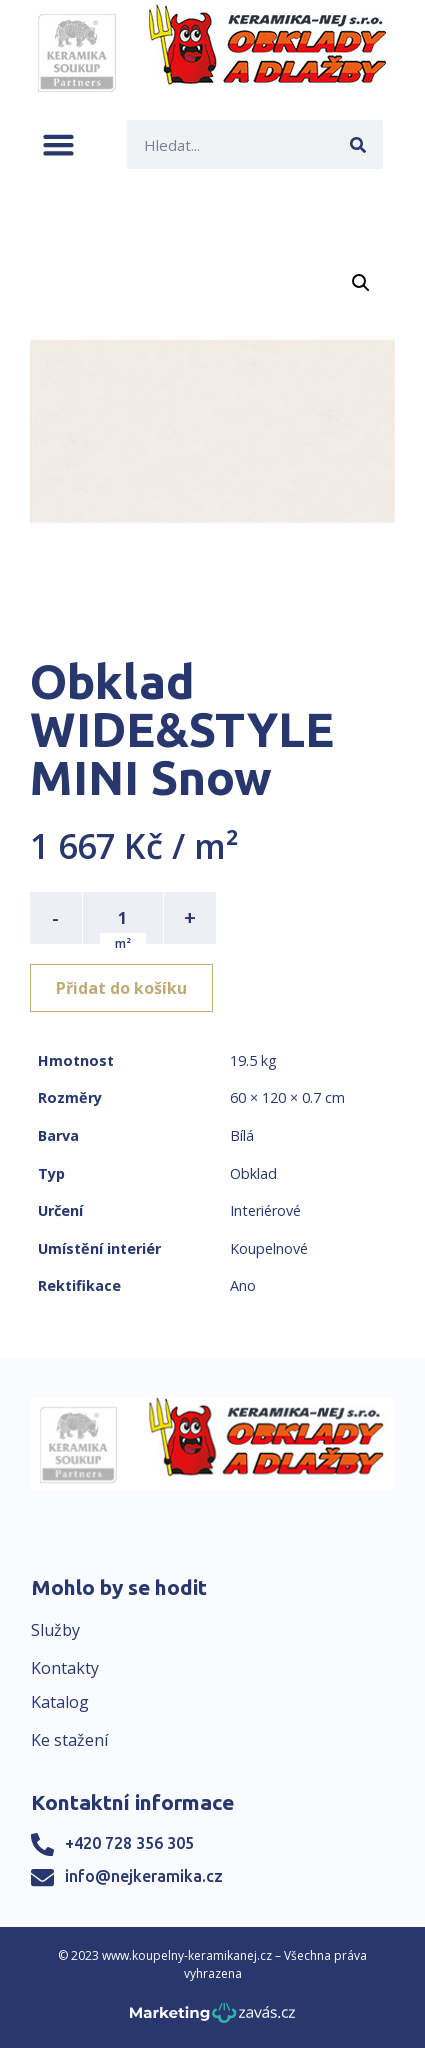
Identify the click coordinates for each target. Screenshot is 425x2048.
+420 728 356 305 (129, 1843)
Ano (243, 1285)
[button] (58, 144)
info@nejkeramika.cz (144, 1876)
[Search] (358, 144)
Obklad (253, 1173)
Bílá (242, 1135)
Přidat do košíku (121, 988)
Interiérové (265, 1210)
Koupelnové (269, 1248)
